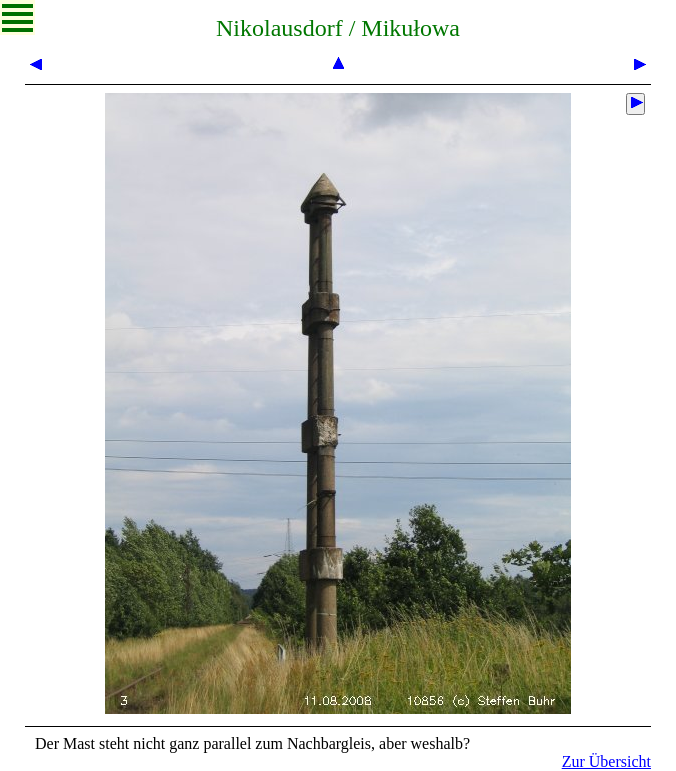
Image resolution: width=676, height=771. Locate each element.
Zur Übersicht (606, 761)
